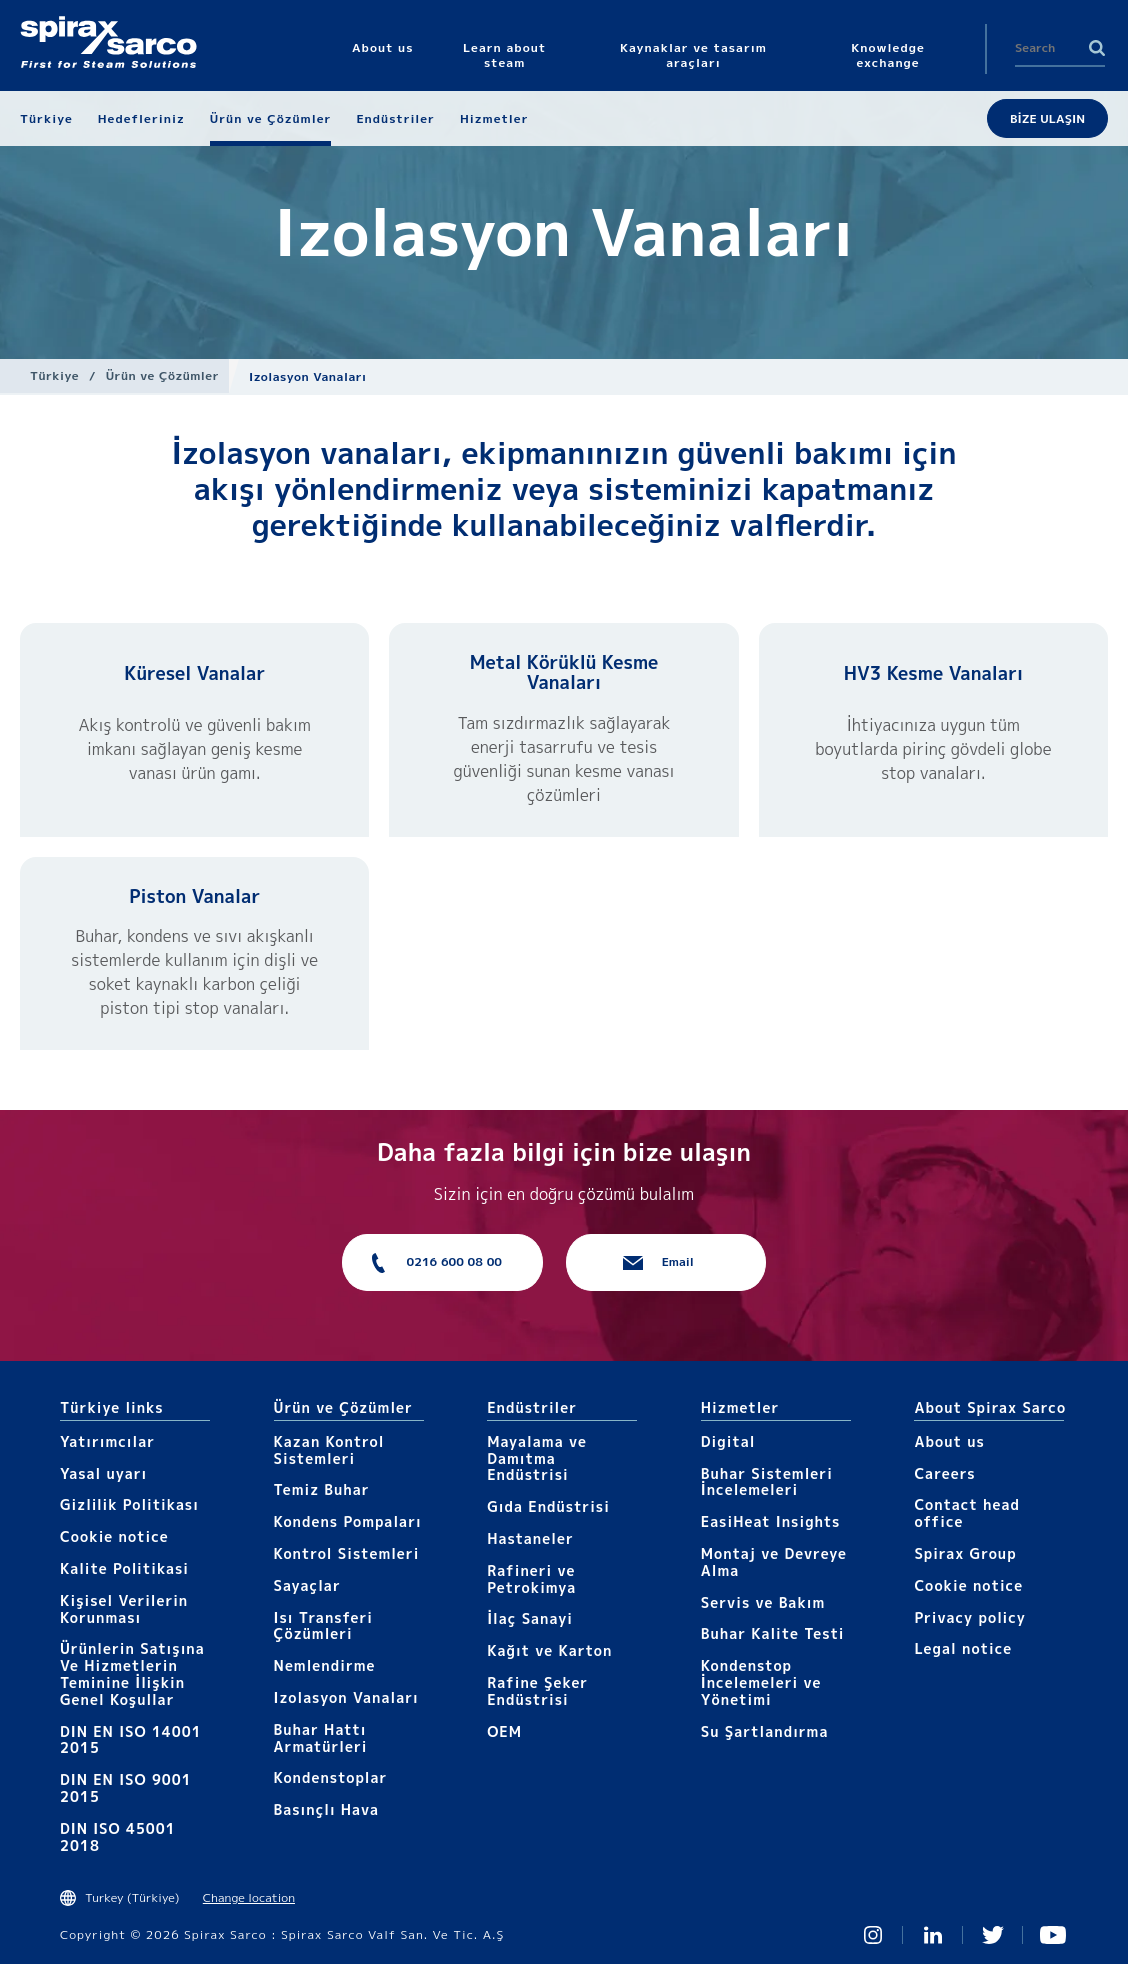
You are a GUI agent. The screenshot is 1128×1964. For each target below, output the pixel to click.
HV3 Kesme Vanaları (933, 673)
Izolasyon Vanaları (346, 1697)
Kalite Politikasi (124, 1568)
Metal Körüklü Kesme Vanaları (564, 672)
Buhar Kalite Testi (773, 1633)
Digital (728, 1441)
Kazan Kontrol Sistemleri (329, 1450)
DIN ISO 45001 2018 (118, 1837)
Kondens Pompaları (348, 1521)
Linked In (933, 1935)
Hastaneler (530, 1538)
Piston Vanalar (194, 896)
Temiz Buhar (322, 1489)
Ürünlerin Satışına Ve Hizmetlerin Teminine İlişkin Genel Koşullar (132, 1673)
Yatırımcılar (107, 1441)
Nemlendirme (325, 1665)
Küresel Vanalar (194, 673)
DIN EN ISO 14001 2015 (131, 1740)
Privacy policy (970, 1617)
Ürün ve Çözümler (162, 375)
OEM (504, 1731)
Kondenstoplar (331, 1777)
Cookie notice (114, 1536)
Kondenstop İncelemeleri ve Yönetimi (761, 1682)
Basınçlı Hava (326, 1809)
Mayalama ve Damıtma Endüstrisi (537, 1458)
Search (1097, 48)
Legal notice (963, 1648)
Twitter (993, 1935)
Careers (944, 1473)
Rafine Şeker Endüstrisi (537, 1691)
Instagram (873, 1935)
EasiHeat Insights (771, 1521)
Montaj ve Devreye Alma (774, 1562)
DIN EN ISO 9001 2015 (126, 1788)
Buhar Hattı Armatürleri (321, 1738)
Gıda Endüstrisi (548, 1506)
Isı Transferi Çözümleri (323, 1626)
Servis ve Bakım (763, 1602)
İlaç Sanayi (530, 1618)
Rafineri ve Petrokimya (531, 1579)
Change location (249, 1897)
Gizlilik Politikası (129, 1504)
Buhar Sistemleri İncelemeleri (767, 1482)
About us (949, 1441)
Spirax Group (965, 1553)
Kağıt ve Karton (549, 1650)
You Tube (1053, 1935)
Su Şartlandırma (765, 1731)
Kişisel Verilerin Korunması (124, 1609)
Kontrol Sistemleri (347, 1553)
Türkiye (54, 375)
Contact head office (967, 1513)
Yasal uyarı (103, 1473)
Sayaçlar (307, 1585)
